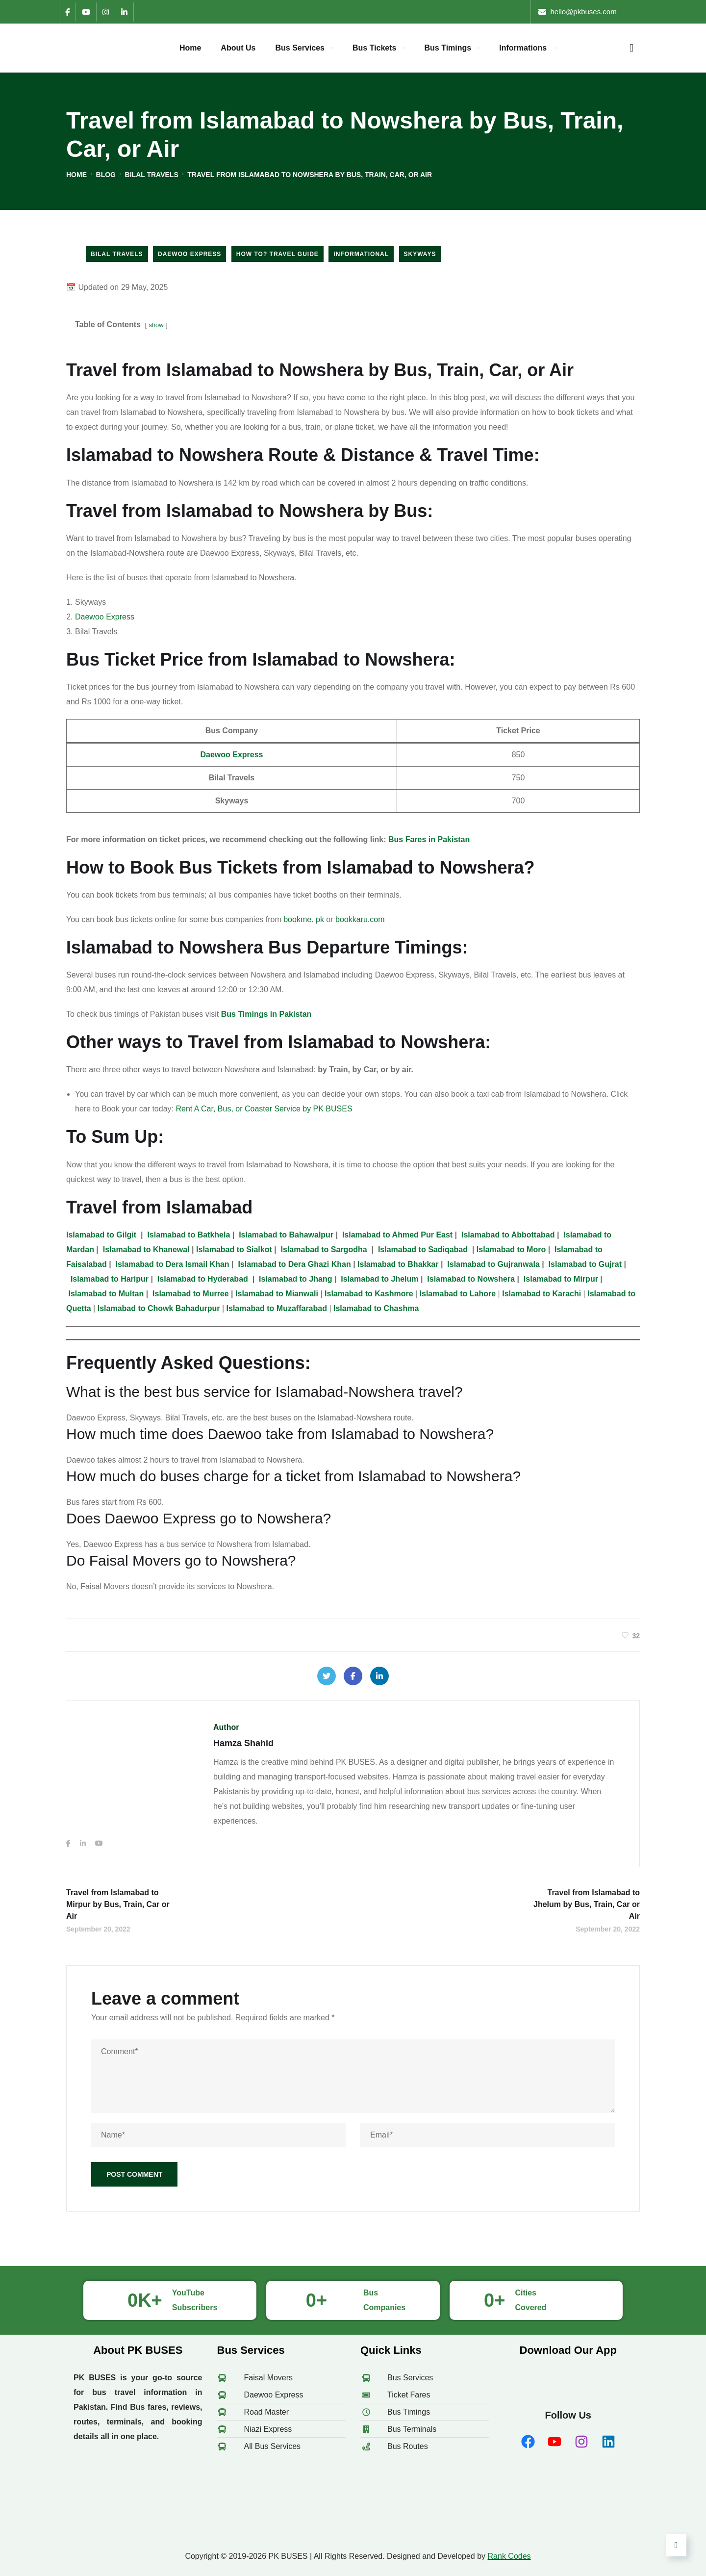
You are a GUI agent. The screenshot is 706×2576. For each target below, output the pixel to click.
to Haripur (110, 1279)
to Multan (106, 1293)
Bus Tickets (375, 48)
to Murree (190, 1293)
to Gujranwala (493, 1264)
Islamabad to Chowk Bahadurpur (159, 1308)
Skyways (420, 254)
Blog (106, 175)
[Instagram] (105, 12)
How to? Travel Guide (277, 254)
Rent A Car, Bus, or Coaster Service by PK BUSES (264, 1109)
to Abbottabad (508, 1235)
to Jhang (295, 1279)
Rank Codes (509, 2556)
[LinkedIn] (124, 12)
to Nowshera (471, 1279)
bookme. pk (303, 919)
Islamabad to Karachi (541, 1293)
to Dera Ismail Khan (172, 1264)
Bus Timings (448, 48)
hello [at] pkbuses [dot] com (595, 11)
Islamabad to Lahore (458, 1293)
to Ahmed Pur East (397, 1235)
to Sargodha (324, 1249)
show (156, 325)
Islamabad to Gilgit (101, 1235)
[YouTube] (86, 12)
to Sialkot (235, 1249)
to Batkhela (188, 1235)
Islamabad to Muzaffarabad (277, 1308)
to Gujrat (585, 1264)
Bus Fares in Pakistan (429, 839)
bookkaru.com (360, 919)
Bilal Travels (151, 175)
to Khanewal (146, 1249)
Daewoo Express (189, 254)
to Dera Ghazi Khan (294, 1264)
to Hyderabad (203, 1279)
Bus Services (300, 48)
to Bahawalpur (286, 1235)
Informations (523, 48)
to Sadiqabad (423, 1249)
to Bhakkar (397, 1264)
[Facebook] (67, 12)
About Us (238, 48)
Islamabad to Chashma (376, 1308)
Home (190, 48)
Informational (361, 254)
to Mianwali (276, 1293)
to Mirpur (562, 1279)
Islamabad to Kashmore (369, 1293)
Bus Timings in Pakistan (266, 1014)
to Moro (511, 1249)
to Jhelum (379, 1279)
